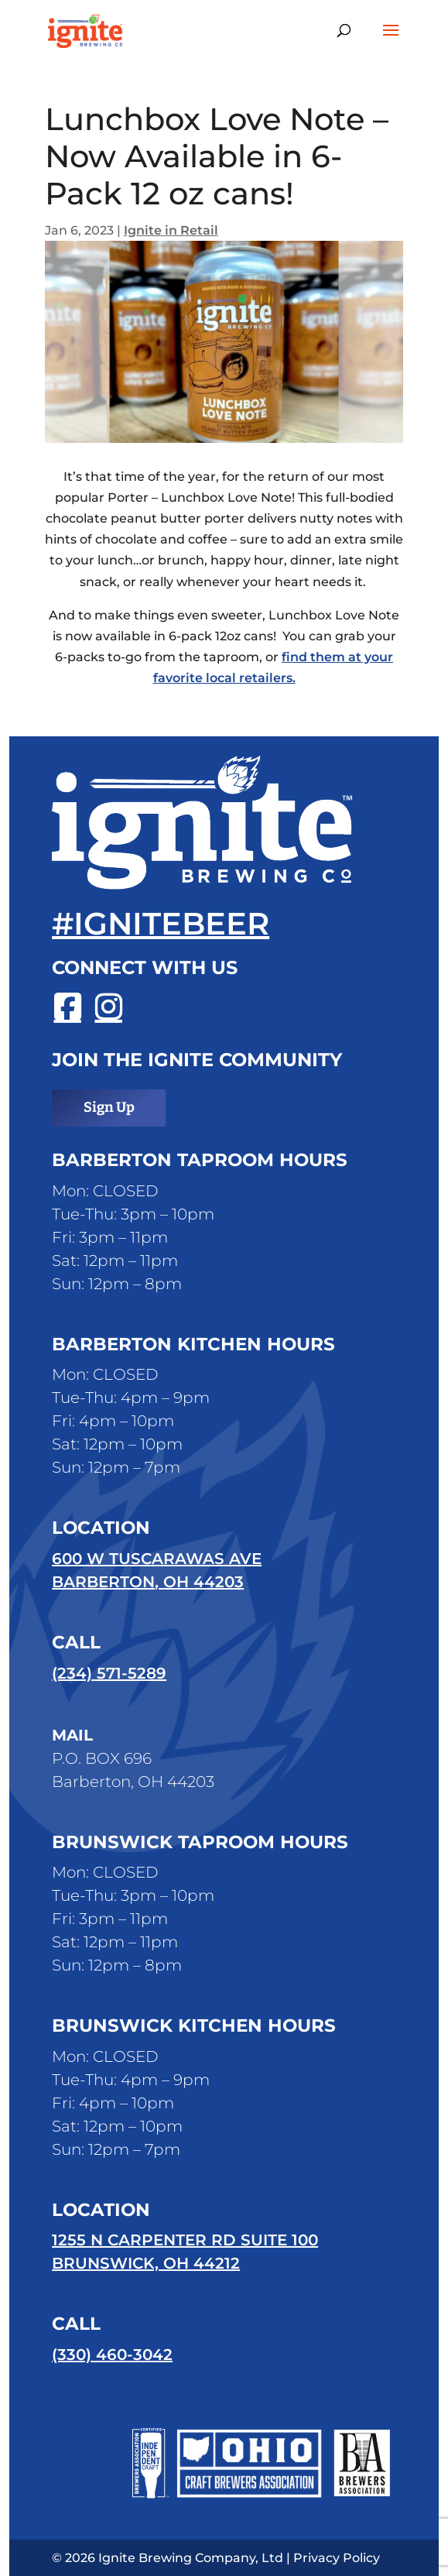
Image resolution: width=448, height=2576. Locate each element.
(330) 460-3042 (112, 2354)
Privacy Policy (336, 2557)
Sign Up (109, 1107)
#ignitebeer (160, 923)
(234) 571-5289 (109, 1673)
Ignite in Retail (171, 230)
